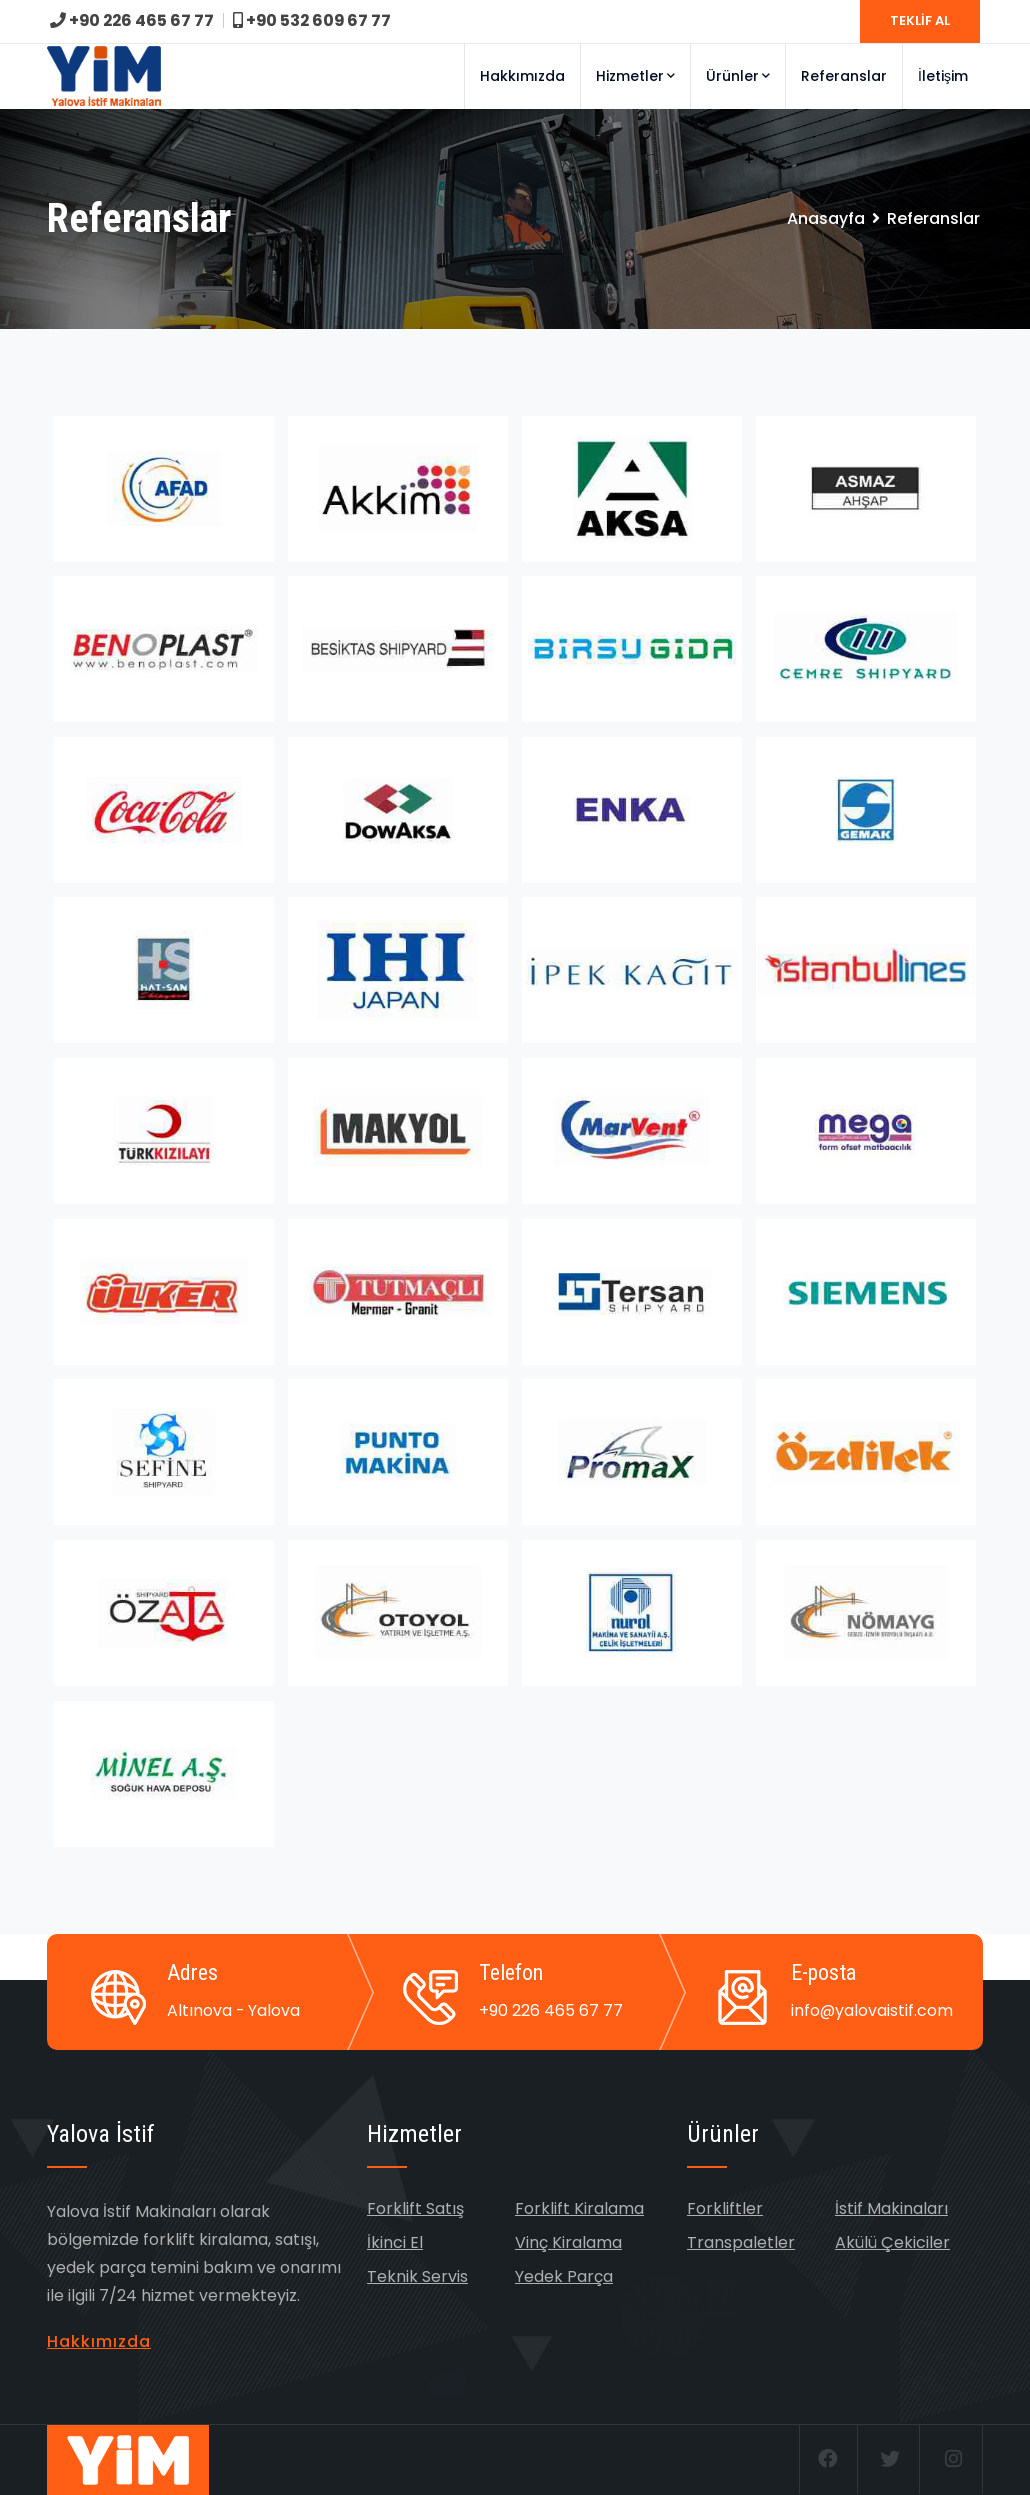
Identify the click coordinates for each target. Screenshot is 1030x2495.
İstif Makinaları (891, 2208)
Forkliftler (725, 2208)
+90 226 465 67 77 (133, 20)
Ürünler (738, 76)
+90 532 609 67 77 (316, 20)
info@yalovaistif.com (872, 2010)
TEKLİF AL (920, 20)
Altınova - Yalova (234, 2010)
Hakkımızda (522, 76)
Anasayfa (826, 218)
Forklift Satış (415, 2208)
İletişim (943, 76)
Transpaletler (741, 2242)
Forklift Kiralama (579, 2208)
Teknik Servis (417, 2276)
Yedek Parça (564, 2276)
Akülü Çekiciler (892, 2242)
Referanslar (844, 76)
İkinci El (395, 2242)
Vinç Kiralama (568, 2242)
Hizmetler (635, 76)
